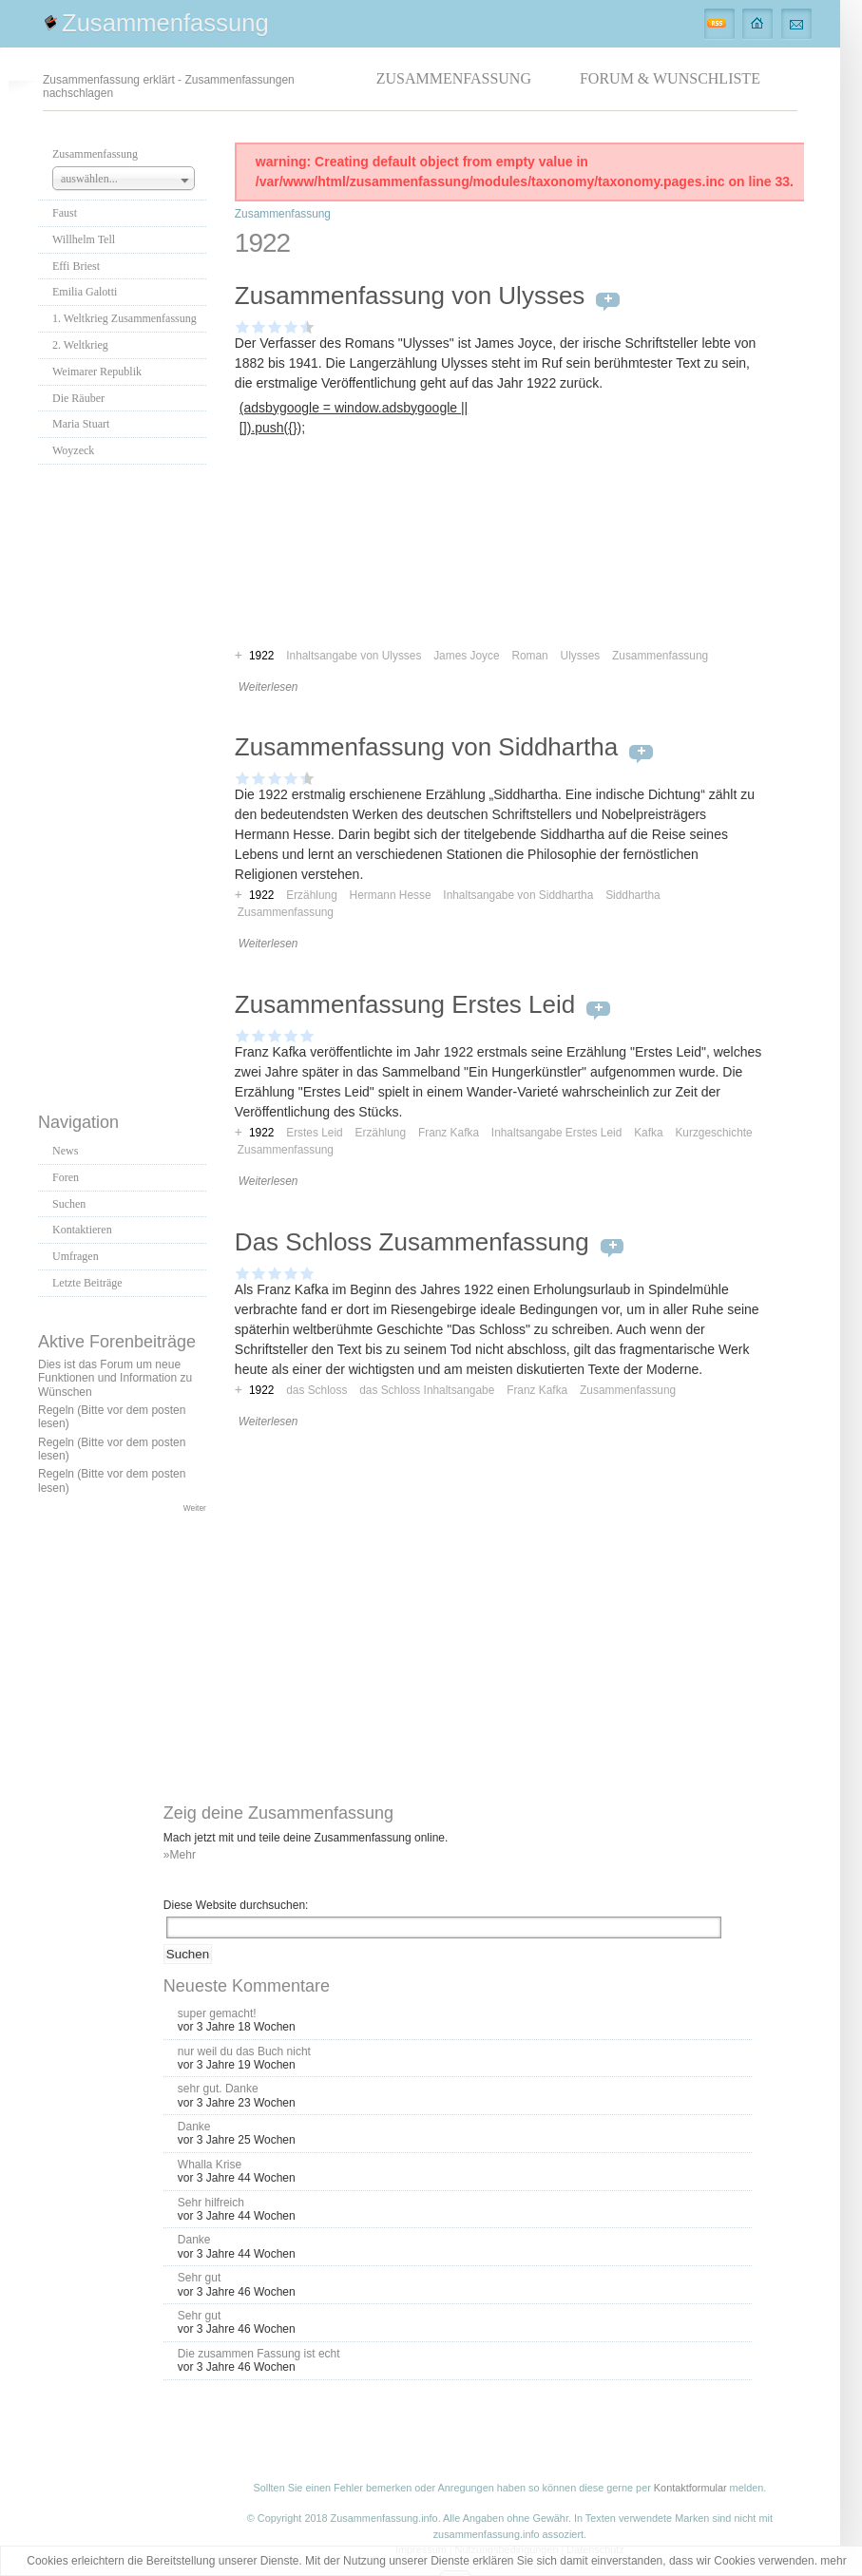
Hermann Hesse (390, 895)
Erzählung (311, 895)
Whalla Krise (209, 2164)
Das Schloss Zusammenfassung (412, 1242)
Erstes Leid (314, 1132)
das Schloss (316, 1390)
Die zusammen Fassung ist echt (259, 2353)
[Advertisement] (122, 783)
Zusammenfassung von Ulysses (409, 295)
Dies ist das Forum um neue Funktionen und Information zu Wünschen (115, 1378)
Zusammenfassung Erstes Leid (405, 1004)
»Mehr (179, 1854)
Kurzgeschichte (713, 1132)
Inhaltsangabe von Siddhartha (518, 895)
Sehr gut (199, 2277)
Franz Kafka (448, 1132)
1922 (261, 895)
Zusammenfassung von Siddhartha (426, 747)
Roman (529, 655)
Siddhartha (633, 895)
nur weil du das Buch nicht (244, 2051)
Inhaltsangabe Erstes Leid (557, 1132)
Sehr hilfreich (211, 2202)
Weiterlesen (268, 687)
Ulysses (581, 655)
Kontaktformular (690, 2487)
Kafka (648, 1132)
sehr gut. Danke (218, 2088)
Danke (194, 2126)
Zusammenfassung (165, 23)
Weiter (194, 1508)
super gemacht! (217, 2013)
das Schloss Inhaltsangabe (426, 1390)
